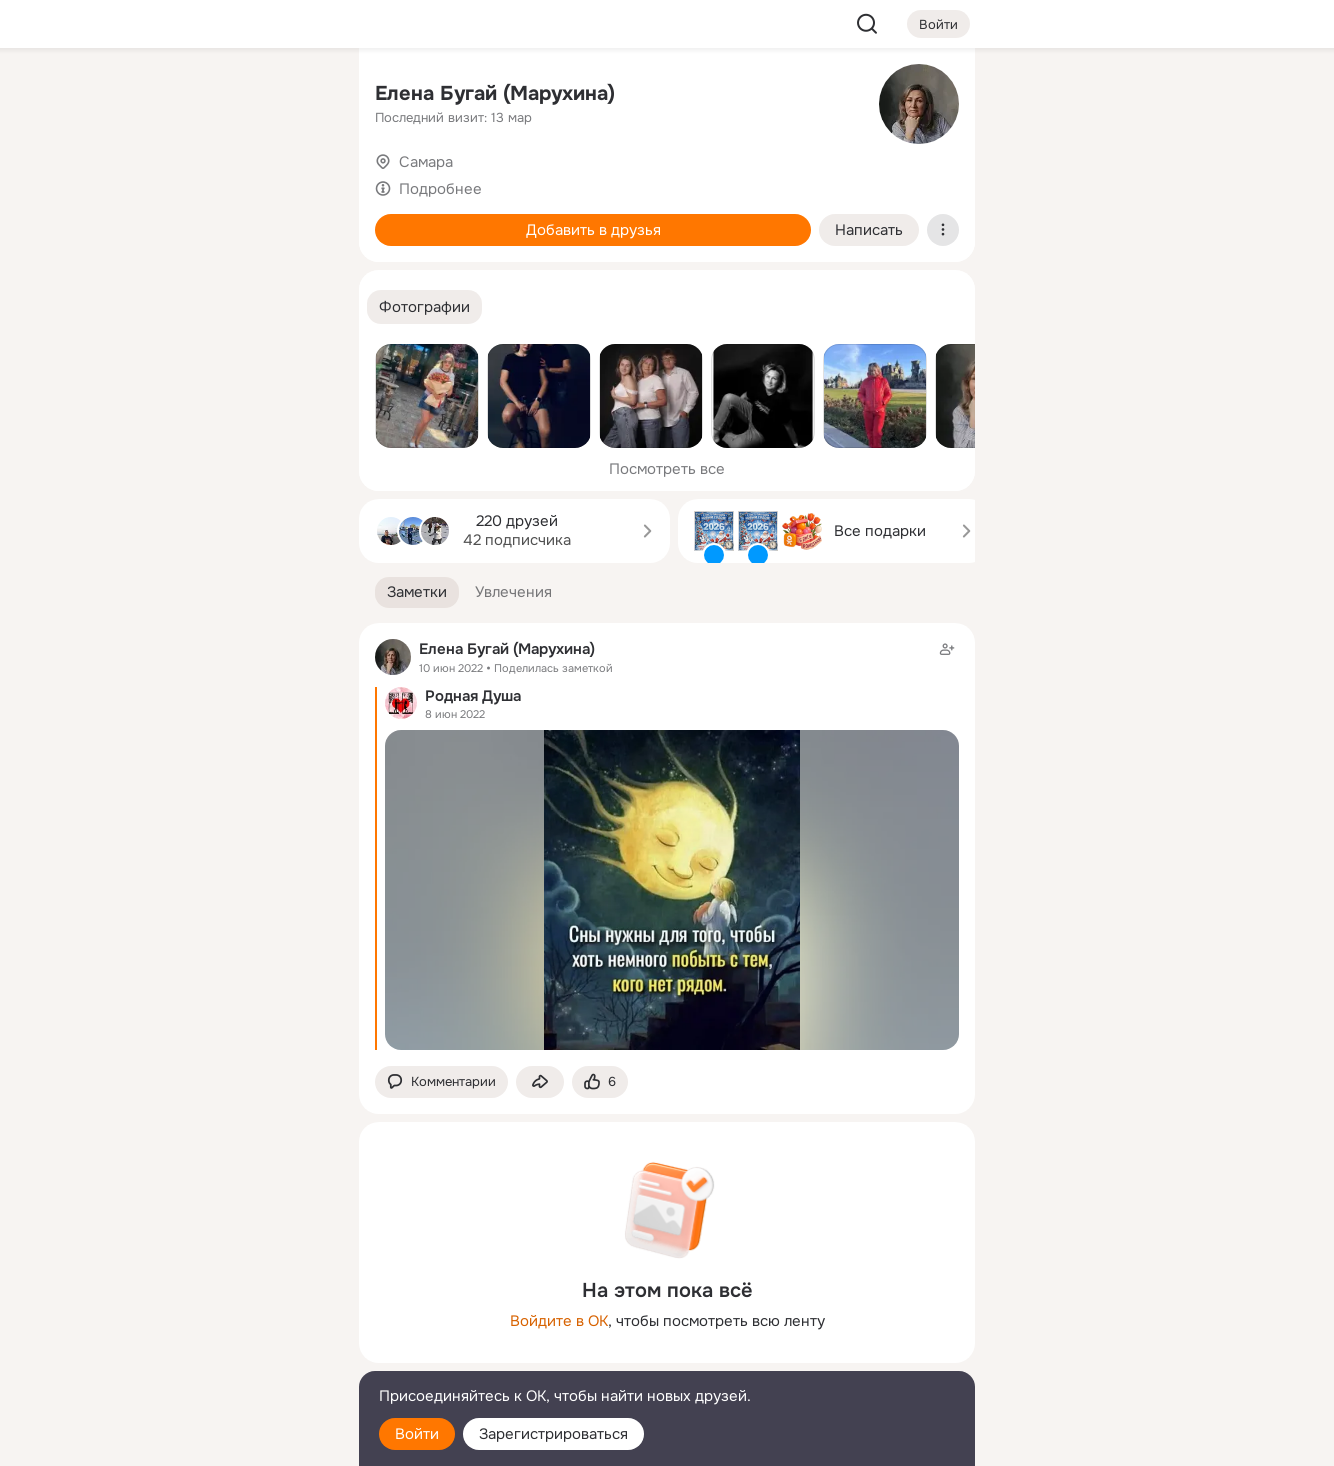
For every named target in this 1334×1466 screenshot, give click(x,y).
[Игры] (299, 272)
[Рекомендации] (211, 360)
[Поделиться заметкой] (540, 1082)
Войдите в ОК (559, 1321)
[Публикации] (123, 184)
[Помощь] (123, 360)
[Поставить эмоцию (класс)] (600, 1082)
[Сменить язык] (211, 1354)
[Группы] (299, 96)
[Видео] (299, 184)
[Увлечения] (211, 96)
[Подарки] (123, 272)
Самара (426, 162)
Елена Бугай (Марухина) (495, 93)
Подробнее (440, 189)
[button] (424, 307)
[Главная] (123, 96)
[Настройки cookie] (211, 1439)
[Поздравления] (211, 272)
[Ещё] (211, 1311)
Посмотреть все (667, 469)
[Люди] (211, 184)
